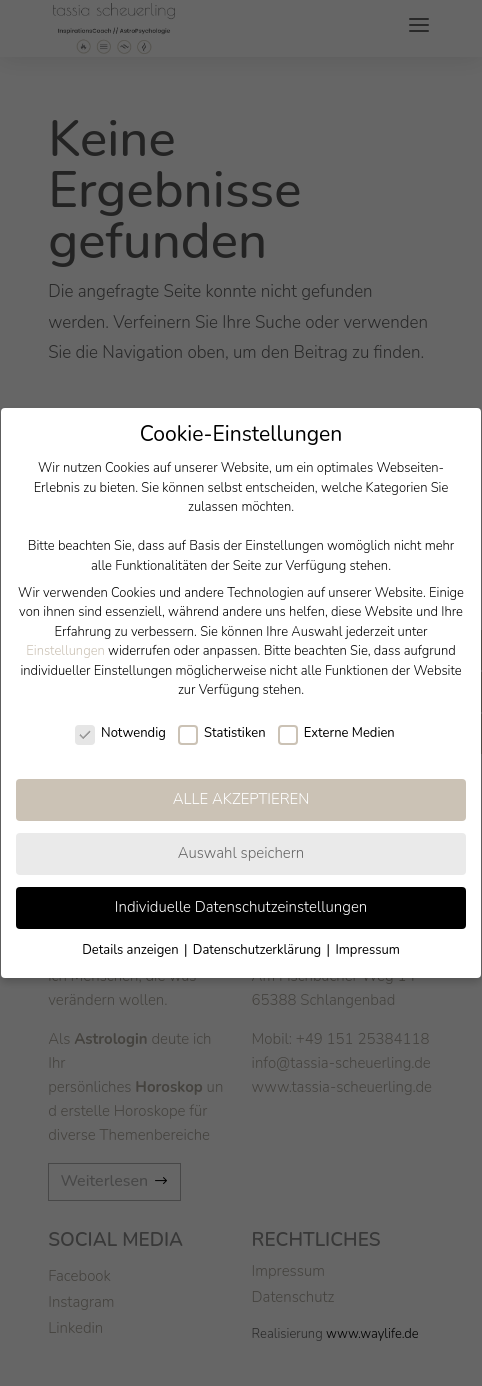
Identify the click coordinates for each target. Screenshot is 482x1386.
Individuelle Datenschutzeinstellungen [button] (241, 907)
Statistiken (222, 734)
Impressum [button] (367, 950)
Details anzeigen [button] (132, 950)
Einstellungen (65, 651)
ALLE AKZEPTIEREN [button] (241, 799)
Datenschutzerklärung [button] (259, 950)
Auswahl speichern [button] (241, 853)
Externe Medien (336, 734)
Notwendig (120, 734)
